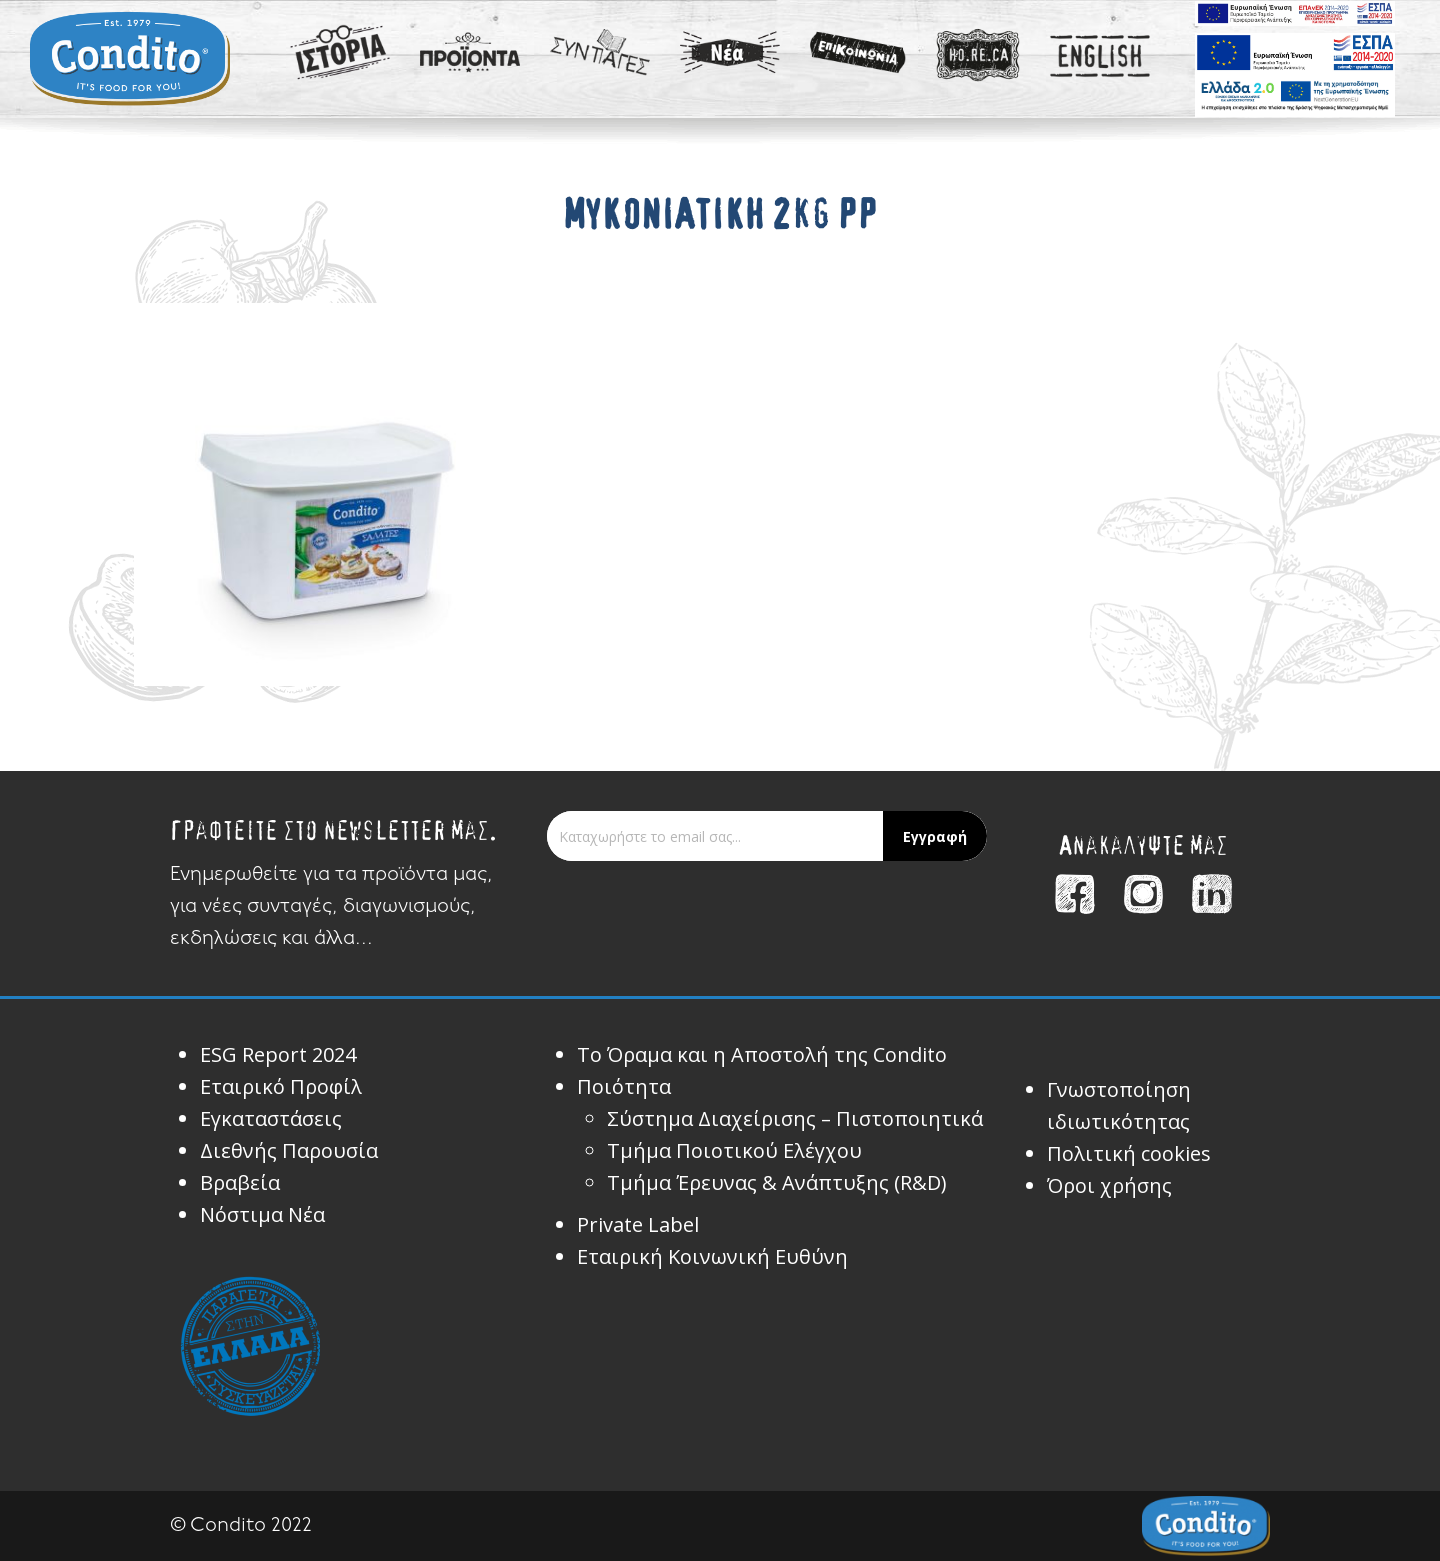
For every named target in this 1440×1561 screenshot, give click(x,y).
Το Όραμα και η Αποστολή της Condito (762, 1054)
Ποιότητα (624, 1086)
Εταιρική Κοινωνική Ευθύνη (712, 1256)
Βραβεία (240, 1182)
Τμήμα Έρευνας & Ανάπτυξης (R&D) (777, 1182)
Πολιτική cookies (1129, 1153)
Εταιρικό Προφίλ (281, 1086)
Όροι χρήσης (1109, 1185)
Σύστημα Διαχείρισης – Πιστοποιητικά (795, 1118)
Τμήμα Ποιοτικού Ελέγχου (734, 1150)
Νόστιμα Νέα (262, 1214)
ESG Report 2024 (278, 1054)
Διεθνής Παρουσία (289, 1150)
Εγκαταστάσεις (271, 1118)
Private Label (638, 1224)
